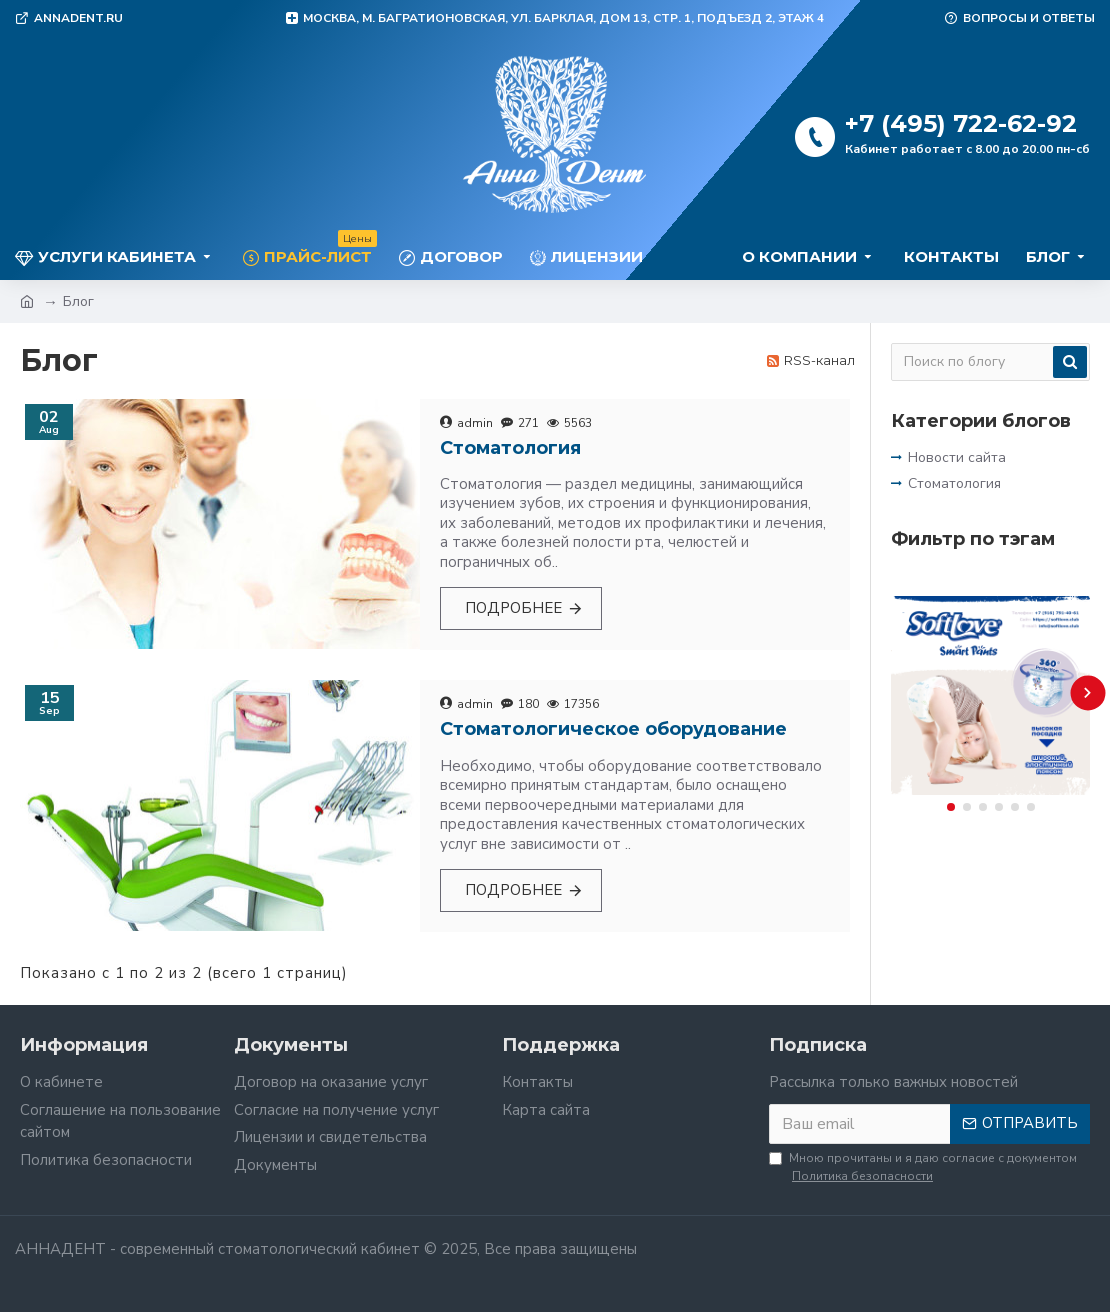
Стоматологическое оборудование (613, 729)
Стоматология (510, 448)
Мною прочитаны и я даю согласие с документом (923, 1167)
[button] (1087, 692)
